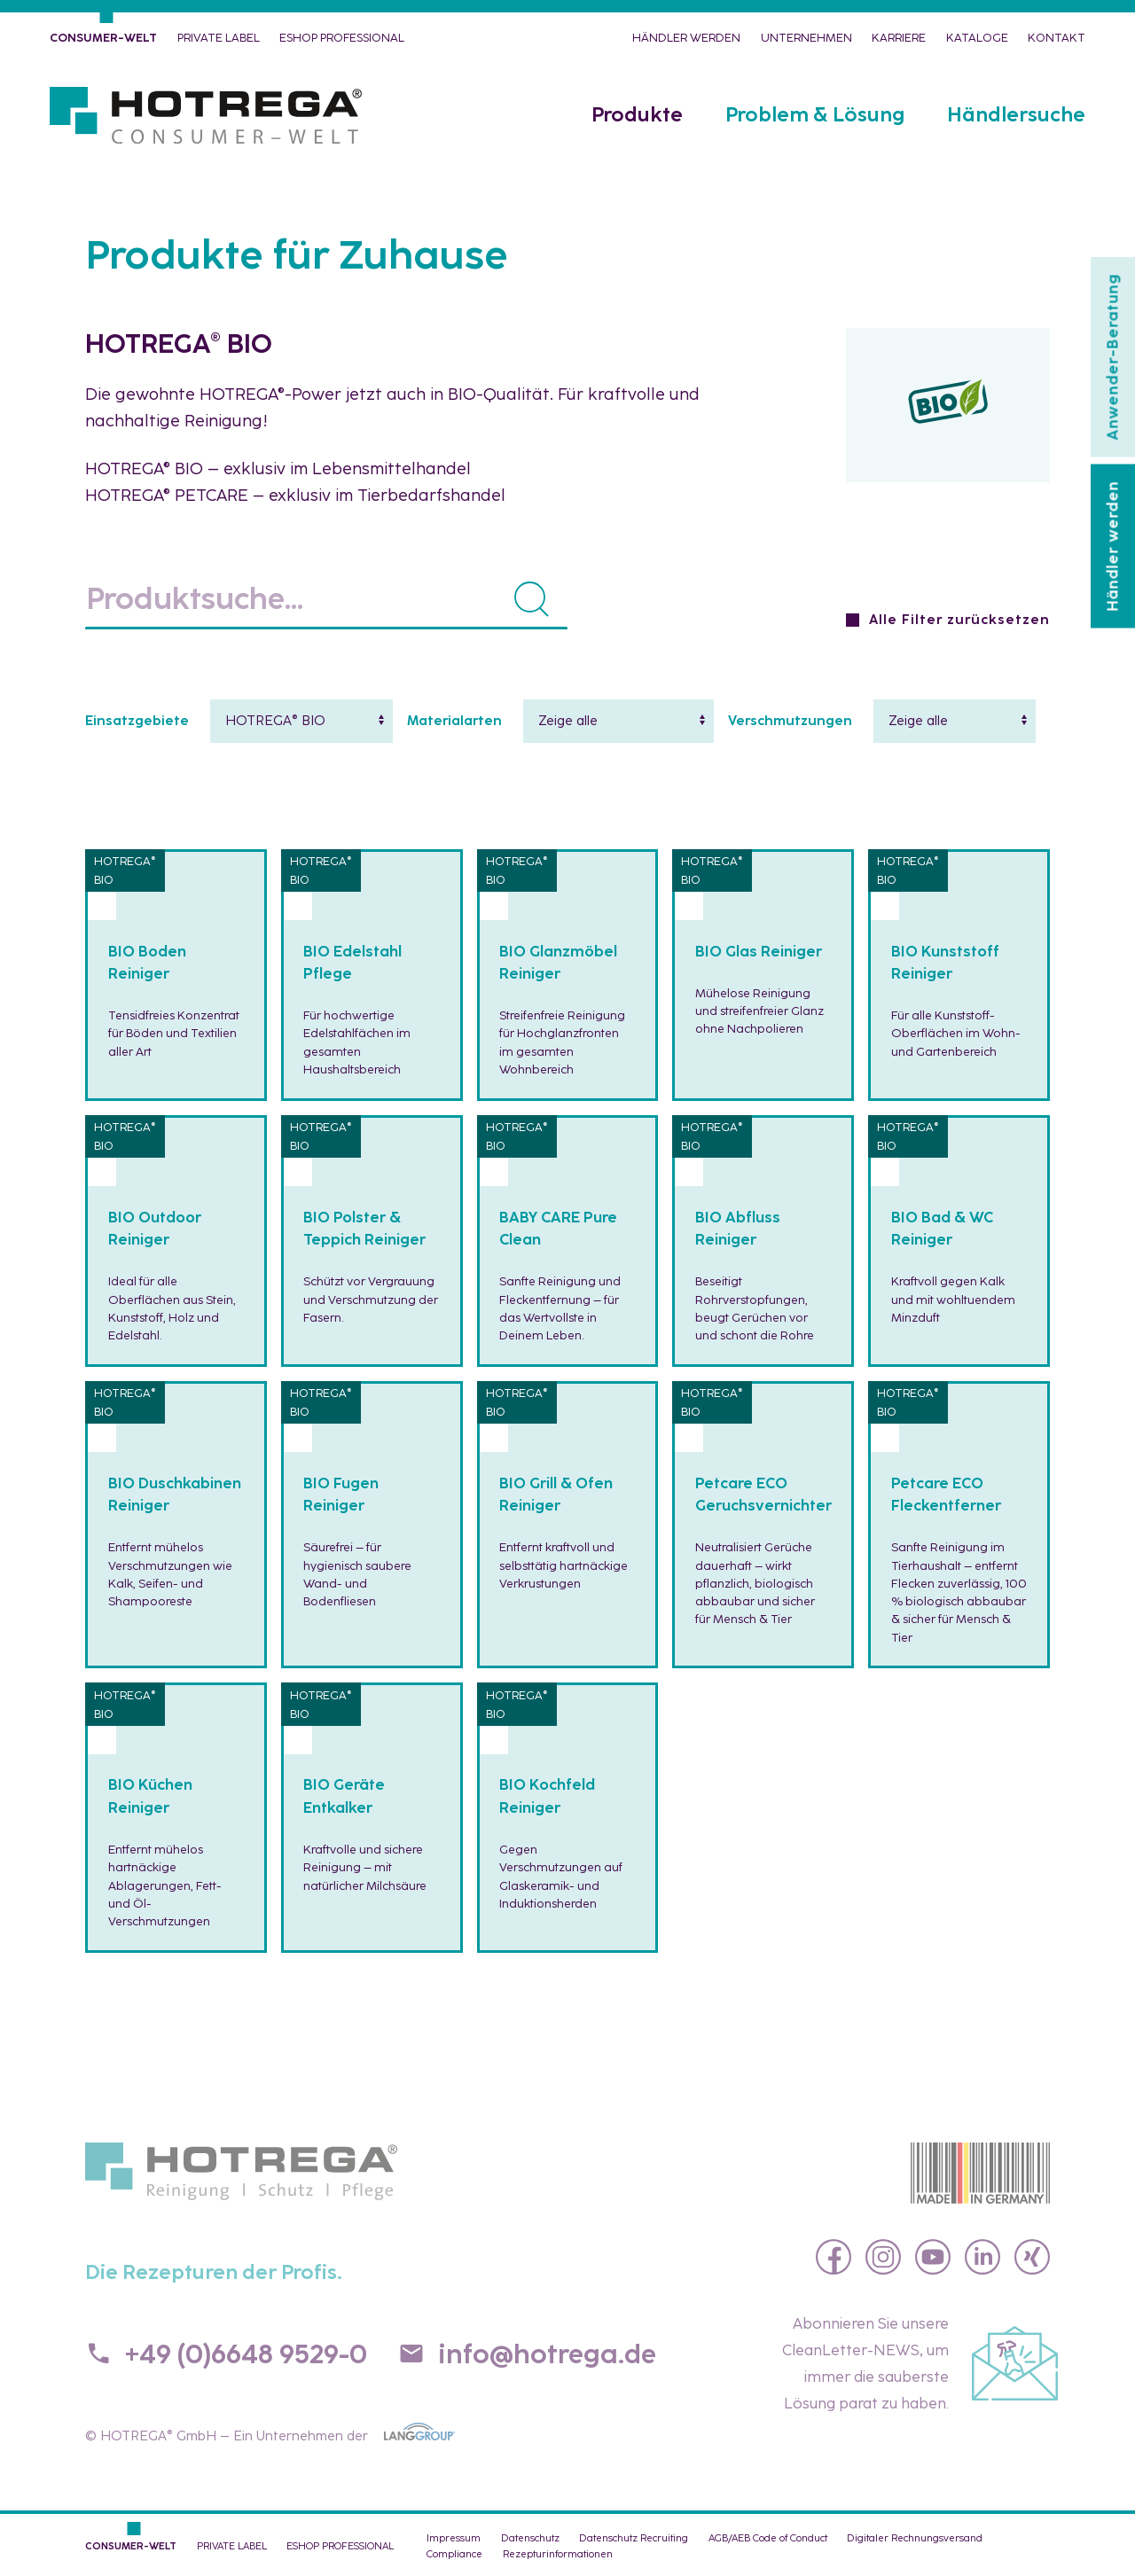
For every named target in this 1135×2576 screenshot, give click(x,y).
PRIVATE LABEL (218, 37)
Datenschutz (530, 2538)
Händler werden (686, 37)
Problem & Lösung (814, 115)
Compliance (454, 2554)
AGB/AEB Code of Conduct (767, 2538)
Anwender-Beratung (1112, 357)
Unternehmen (806, 37)
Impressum (454, 2538)
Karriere (899, 37)
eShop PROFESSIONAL (341, 37)
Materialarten (454, 721)
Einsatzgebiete (137, 721)
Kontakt (1056, 37)
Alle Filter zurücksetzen (959, 620)
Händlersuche (1016, 115)
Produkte (637, 115)
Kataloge (977, 37)
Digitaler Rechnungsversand (914, 2538)
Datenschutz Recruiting (633, 2538)
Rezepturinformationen (558, 2554)
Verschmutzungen (790, 721)
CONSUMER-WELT (103, 37)
